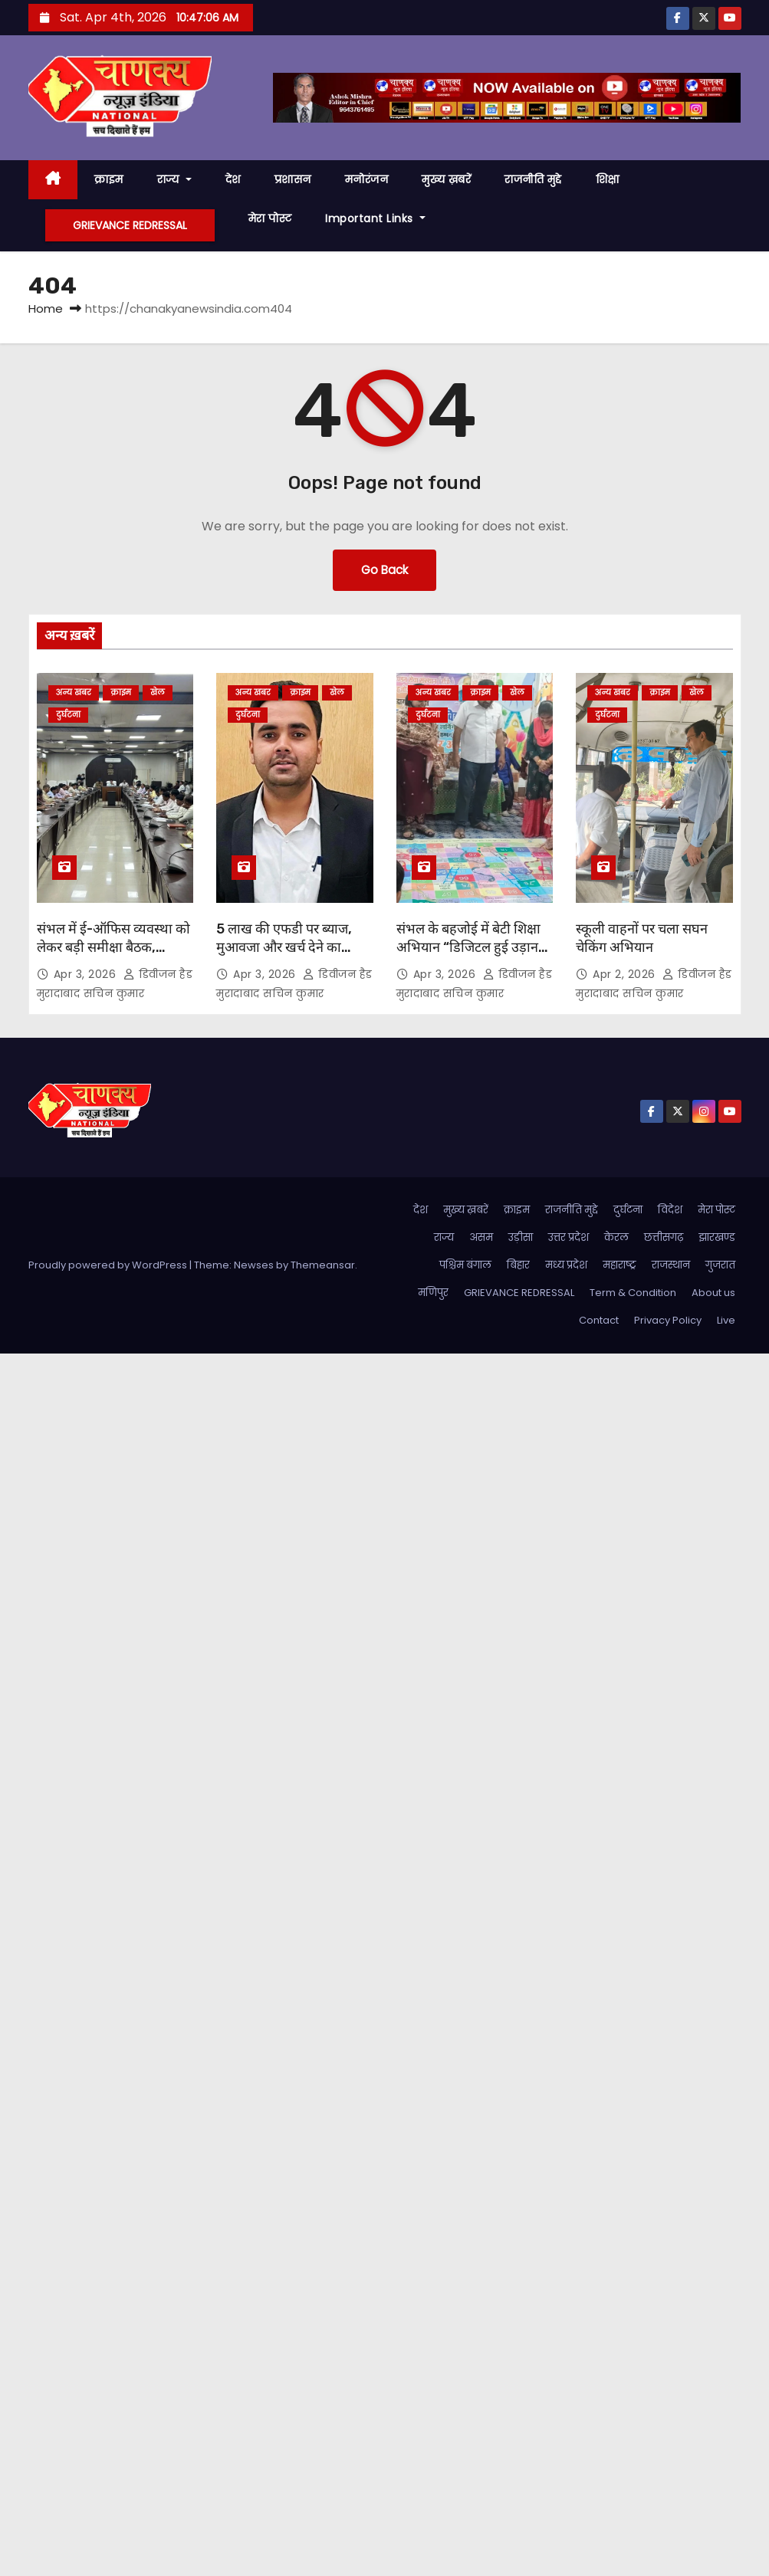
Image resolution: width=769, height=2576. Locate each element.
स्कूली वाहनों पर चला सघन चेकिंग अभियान (642, 938)
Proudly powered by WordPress (108, 1265)
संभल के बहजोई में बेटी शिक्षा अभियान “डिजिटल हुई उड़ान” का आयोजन (470, 947)
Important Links (375, 218)
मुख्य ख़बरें (446, 179)
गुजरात (720, 1265)
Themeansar (323, 1265)
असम (481, 1237)
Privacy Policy (668, 1320)
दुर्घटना (68, 714)
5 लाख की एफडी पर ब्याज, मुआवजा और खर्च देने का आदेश (284, 947)
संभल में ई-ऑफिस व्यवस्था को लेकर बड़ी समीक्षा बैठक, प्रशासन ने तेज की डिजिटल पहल (113, 956)
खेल (157, 692)
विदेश (670, 1210)
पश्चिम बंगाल (465, 1265)
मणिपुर (433, 1292)
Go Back (384, 570)
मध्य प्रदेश (566, 1265)
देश (233, 179)
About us (713, 1292)
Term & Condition (633, 1292)
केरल (616, 1237)
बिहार (518, 1265)
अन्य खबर (73, 692)
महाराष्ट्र (619, 1265)
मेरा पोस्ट (270, 218)
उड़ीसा (520, 1237)
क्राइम (108, 179)
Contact (599, 1320)
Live (726, 1320)
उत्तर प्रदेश (568, 1237)
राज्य (174, 179)
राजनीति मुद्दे (533, 179)
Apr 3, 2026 (87, 974)
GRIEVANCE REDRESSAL (130, 225)
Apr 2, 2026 (626, 974)
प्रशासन (292, 179)
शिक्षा (607, 179)
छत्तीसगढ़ (663, 1237)
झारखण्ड (716, 1237)
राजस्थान (671, 1265)
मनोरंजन (367, 179)
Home (45, 308)
